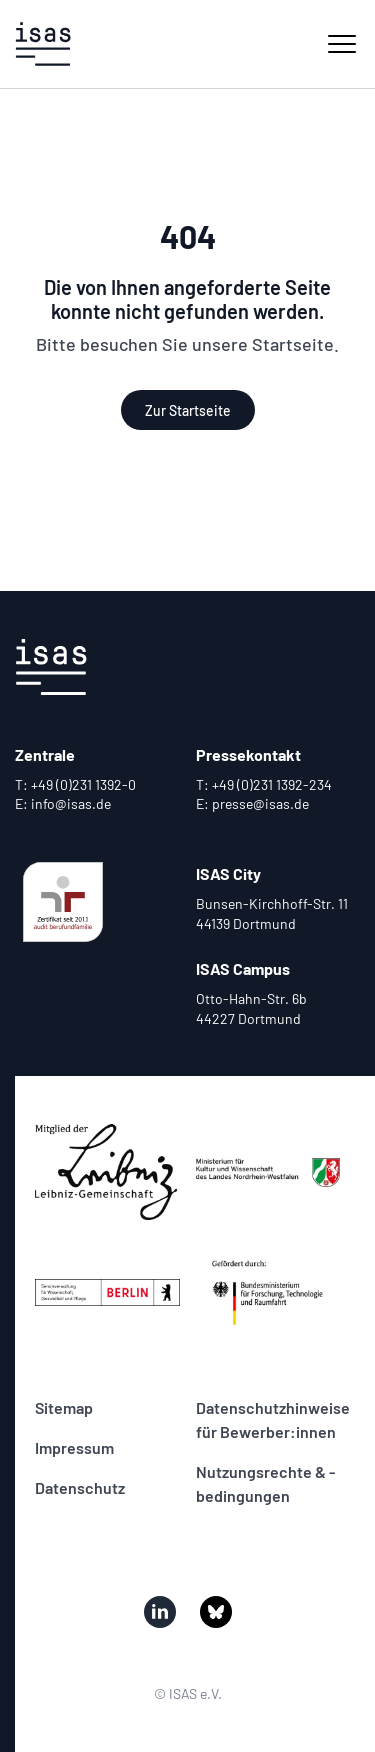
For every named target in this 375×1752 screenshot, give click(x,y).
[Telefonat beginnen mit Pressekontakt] (278, 785)
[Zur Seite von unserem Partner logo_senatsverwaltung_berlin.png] (107, 1292)
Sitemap (64, 1407)
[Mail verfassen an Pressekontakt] (278, 804)
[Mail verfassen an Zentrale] (97, 804)
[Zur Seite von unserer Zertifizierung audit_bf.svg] (63, 902)
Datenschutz (80, 1487)
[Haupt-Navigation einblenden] (342, 44)
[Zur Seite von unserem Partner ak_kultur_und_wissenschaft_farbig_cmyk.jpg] (268, 1172)
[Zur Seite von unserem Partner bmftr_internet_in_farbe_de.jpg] (268, 1292)
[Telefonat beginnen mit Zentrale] (97, 785)
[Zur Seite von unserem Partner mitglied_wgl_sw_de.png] (107, 1172)
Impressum (74, 1447)
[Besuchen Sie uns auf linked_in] (160, 1612)
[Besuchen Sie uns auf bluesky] (216, 1612)
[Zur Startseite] (43, 44)
